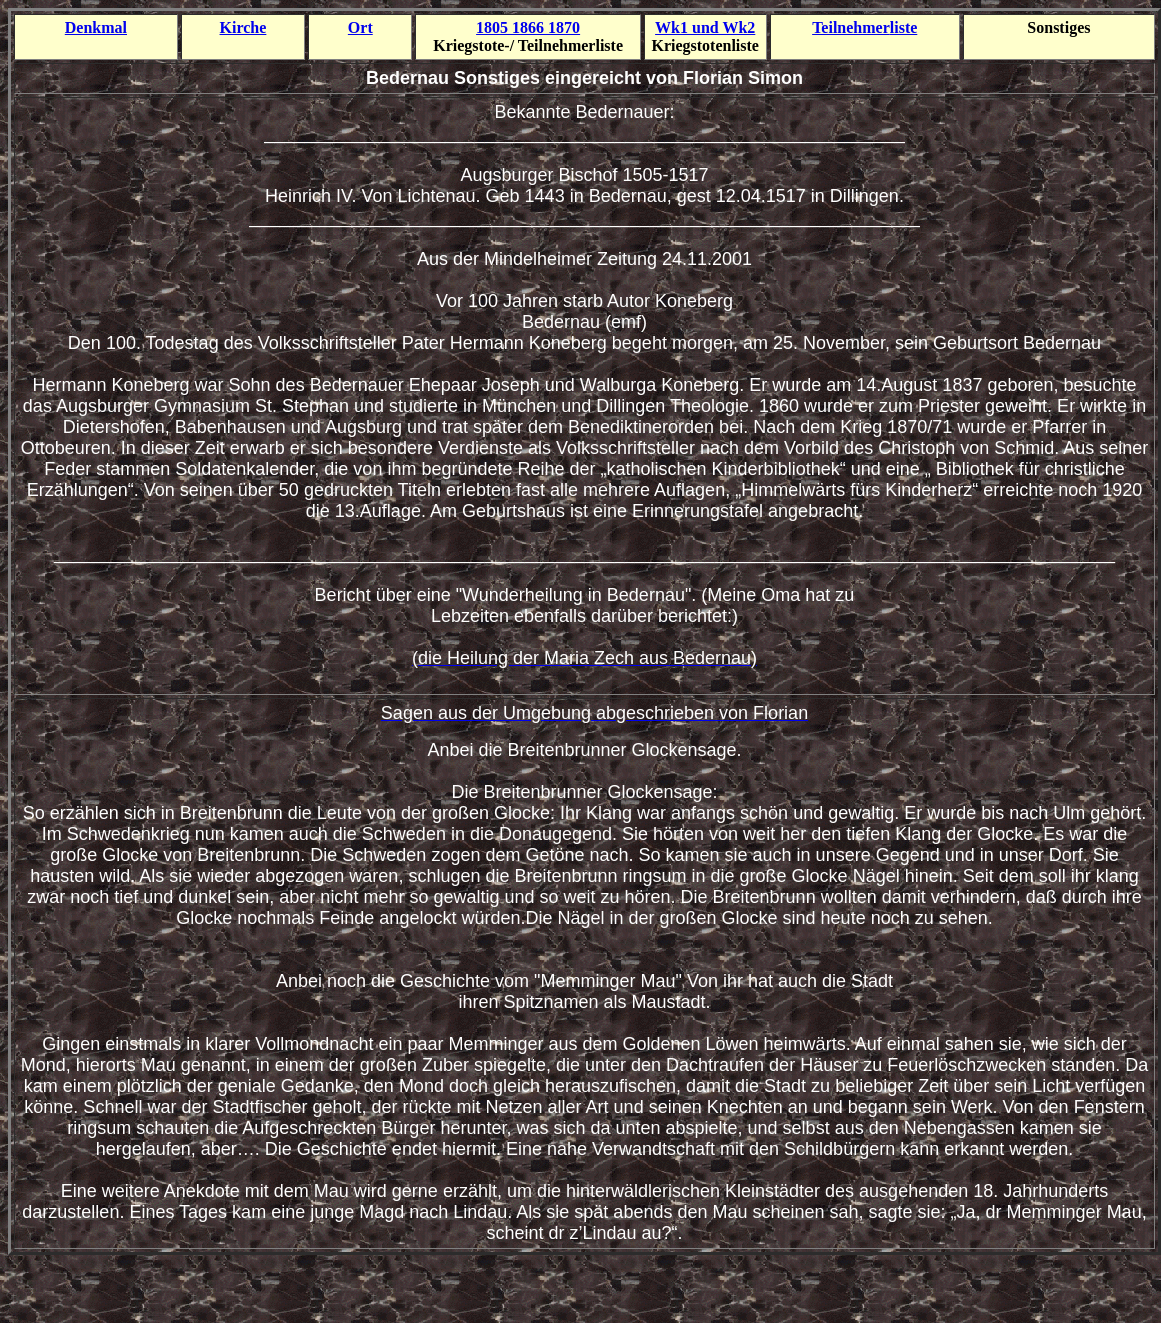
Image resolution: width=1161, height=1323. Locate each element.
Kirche (243, 27)
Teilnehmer (864, 27)
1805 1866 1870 (528, 27)
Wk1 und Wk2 (705, 27)
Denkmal (96, 27)
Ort (360, 27)
